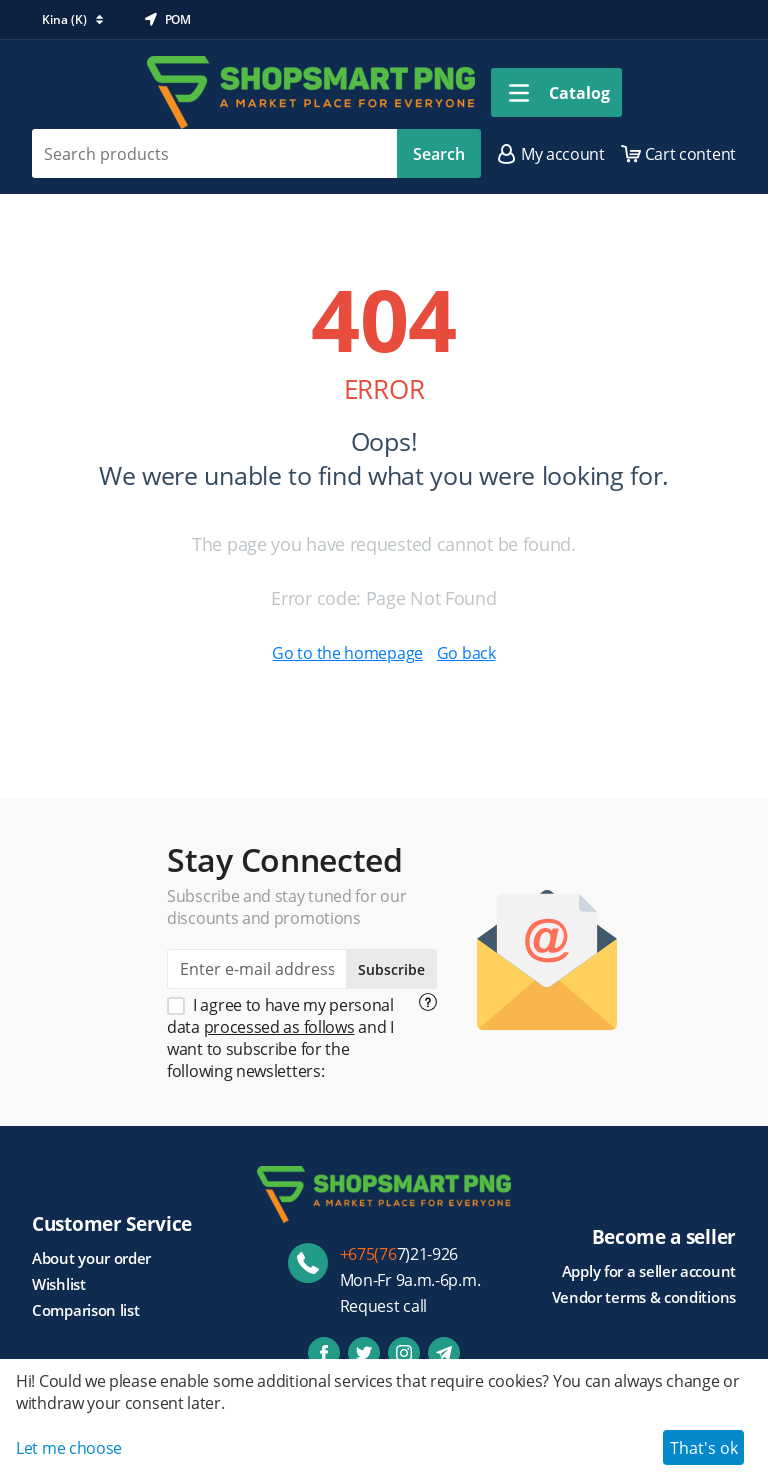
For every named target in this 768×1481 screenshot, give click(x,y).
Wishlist (59, 1284)
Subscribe (391, 969)
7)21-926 (399, 1254)
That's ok (704, 1448)
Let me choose (69, 1448)
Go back (466, 653)
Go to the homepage (347, 653)
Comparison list (86, 1310)
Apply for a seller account (649, 1271)
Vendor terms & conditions (644, 1297)
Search (439, 154)
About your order (91, 1258)
